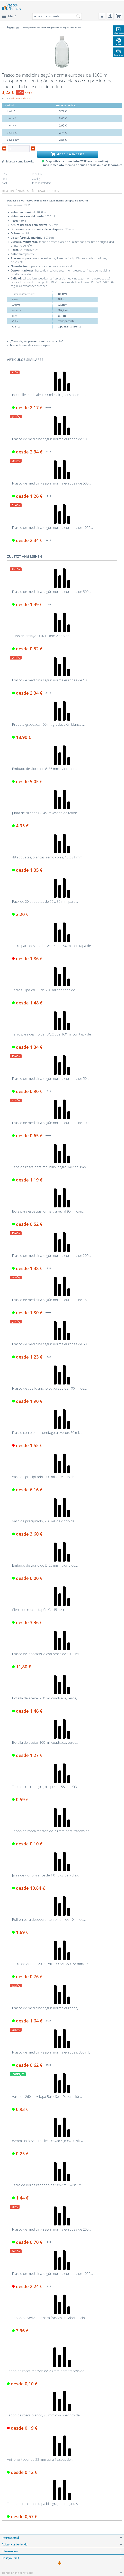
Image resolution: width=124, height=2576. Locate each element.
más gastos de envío (21, 98)
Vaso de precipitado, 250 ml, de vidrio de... (44, 1521)
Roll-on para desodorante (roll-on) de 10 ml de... (49, 1919)
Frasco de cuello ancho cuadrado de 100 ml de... (49, 1388)
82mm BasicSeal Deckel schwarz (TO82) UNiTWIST (50, 2141)
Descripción (11, 191)
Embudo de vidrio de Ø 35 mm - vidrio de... (45, 769)
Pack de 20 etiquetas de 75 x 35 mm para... (45, 901)
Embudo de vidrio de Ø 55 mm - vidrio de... (45, 1565)
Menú (9, 16)
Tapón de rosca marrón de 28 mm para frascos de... (52, 1831)
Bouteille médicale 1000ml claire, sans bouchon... (50, 395)
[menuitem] (9, 16)
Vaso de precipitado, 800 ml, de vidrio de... (44, 1477)
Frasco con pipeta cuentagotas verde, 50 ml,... (47, 1432)
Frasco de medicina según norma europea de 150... (51, 1300)
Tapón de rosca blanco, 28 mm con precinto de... (44, 2415)
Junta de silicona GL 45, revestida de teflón (44, 813)
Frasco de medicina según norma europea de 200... (51, 1255)
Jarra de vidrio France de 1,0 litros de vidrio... (46, 1875)
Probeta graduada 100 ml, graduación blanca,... (48, 724)
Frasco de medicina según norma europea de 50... (50, 1078)
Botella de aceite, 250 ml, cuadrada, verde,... (45, 1698)
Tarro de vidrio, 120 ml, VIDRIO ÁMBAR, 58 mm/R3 (50, 1964)
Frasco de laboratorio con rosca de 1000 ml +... (48, 1654)
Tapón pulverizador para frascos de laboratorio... (49, 2318)
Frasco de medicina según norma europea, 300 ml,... (52, 2052)
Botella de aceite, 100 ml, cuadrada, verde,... (45, 1742)
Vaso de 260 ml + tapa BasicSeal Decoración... (47, 2096)
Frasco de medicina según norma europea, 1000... (50, 2008)
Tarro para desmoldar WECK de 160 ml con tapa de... (52, 1034)
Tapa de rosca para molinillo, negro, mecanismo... (50, 1167)
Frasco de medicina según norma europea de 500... (51, 483)
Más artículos (31, 191)
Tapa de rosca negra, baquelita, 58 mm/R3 (44, 1787)
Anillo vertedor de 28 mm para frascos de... (40, 2459)
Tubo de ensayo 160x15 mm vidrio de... (42, 636)
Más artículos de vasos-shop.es (28, 345)
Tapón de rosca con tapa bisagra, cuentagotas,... (44, 2504)
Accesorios (50, 191)
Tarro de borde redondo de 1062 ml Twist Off (46, 2185)
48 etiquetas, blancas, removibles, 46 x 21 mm (47, 857)
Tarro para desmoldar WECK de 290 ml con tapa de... (52, 946)
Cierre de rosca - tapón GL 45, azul (38, 1609)
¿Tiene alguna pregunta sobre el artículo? (35, 341)
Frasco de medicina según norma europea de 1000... (52, 439)
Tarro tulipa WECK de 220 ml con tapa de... (45, 990)
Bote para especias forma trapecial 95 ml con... (48, 1211)
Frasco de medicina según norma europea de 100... (51, 1123)
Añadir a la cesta (68, 154)
